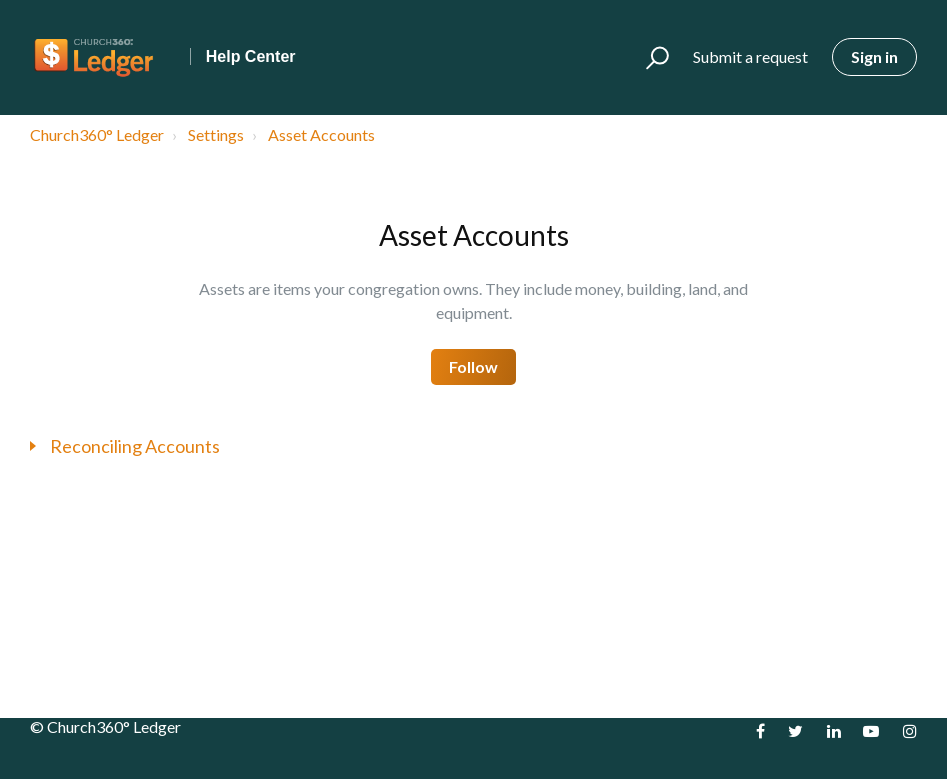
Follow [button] (473, 366)
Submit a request (750, 56)
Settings (216, 134)
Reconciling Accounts (135, 446)
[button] (648, 58)
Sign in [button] (874, 56)
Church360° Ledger (97, 134)
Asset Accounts (321, 134)
